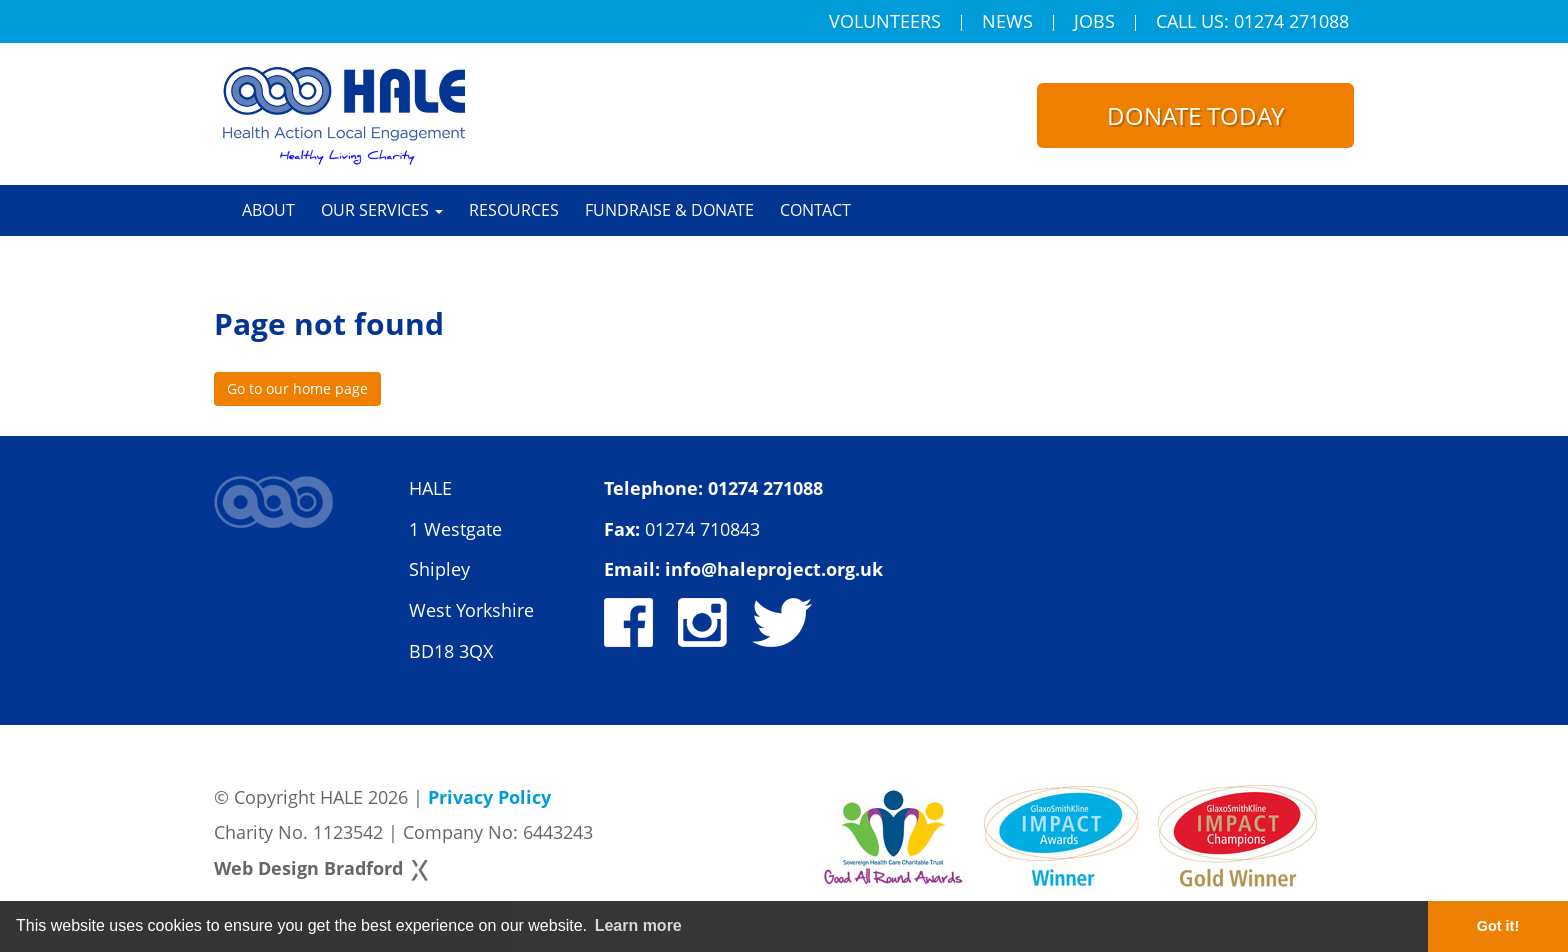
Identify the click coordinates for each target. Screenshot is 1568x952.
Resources (514, 210)
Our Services (382, 210)
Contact (815, 210)
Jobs (1094, 23)
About (268, 210)
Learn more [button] (638, 925)
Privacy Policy (489, 797)
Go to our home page (297, 388)
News (1007, 23)
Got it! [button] (1498, 926)
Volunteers (885, 23)
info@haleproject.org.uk (774, 569)
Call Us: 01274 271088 (1252, 23)
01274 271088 (765, 488)
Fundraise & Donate (669, 210)
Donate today (1195, 115)
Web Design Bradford (308, 868)
